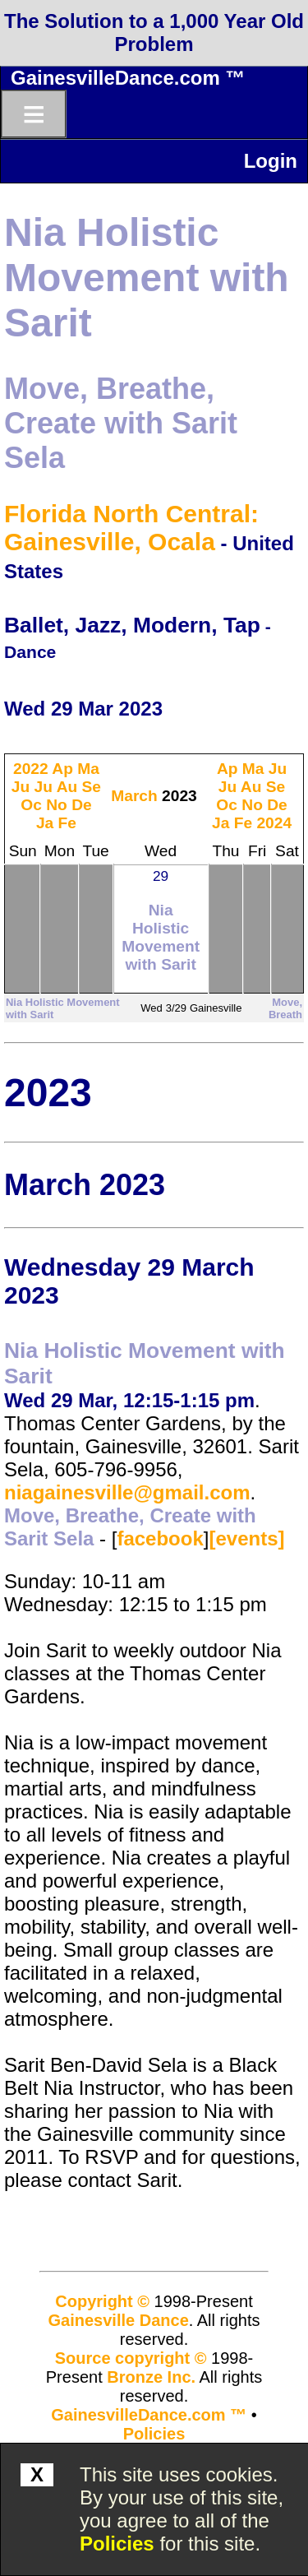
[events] (246, 1538)
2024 (274, 823)
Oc (31, 804)
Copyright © (102, 2301)
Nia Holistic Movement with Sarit (146, 278)
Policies (117, 2543)
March (134, 795)
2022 (30, 768)
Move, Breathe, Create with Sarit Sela (120, 423)
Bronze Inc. (151, 2377)
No (56, 804)
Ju (20, 786)
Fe (67, 823)
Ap (62, 768)
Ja (44, 823)
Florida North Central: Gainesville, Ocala (131, 527)
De (81, 804)
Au (67, 786)
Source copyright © (131, 2358)
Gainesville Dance (118, 2320)
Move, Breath (285, 1008)
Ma (88, 768)
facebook (160, 1538)
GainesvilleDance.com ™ (128, 78)
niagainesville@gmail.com (127, 1492)
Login (270, 161)
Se (91, 786)
